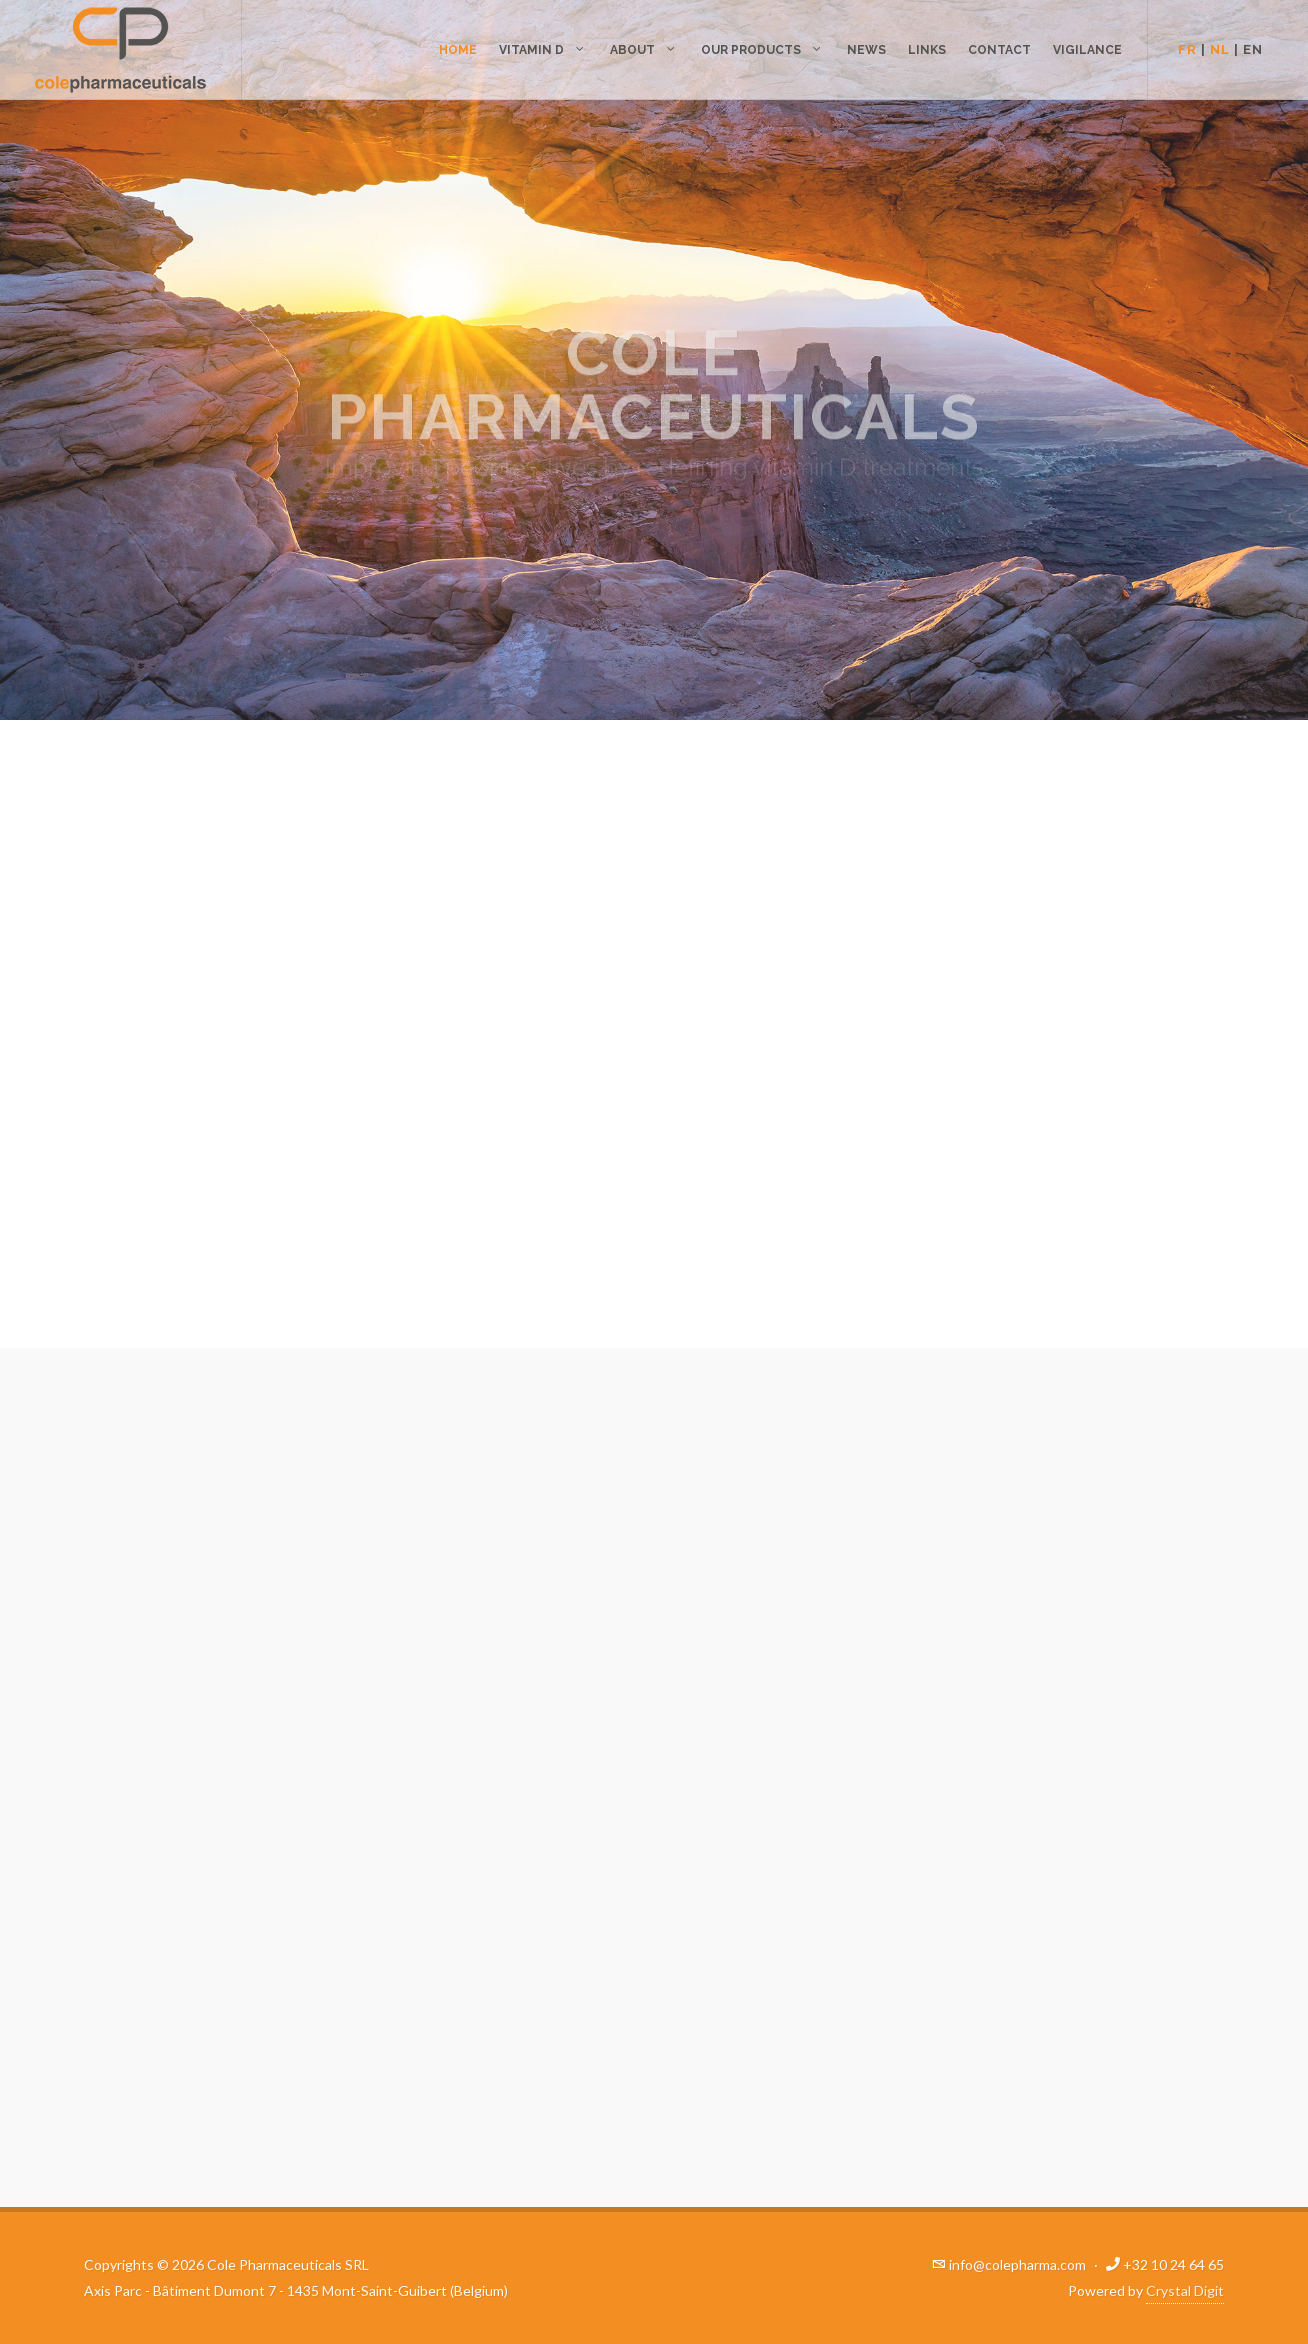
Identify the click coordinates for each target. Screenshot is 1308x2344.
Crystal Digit (1185, 2290)
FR (1187, 49)
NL (1220, 49)
